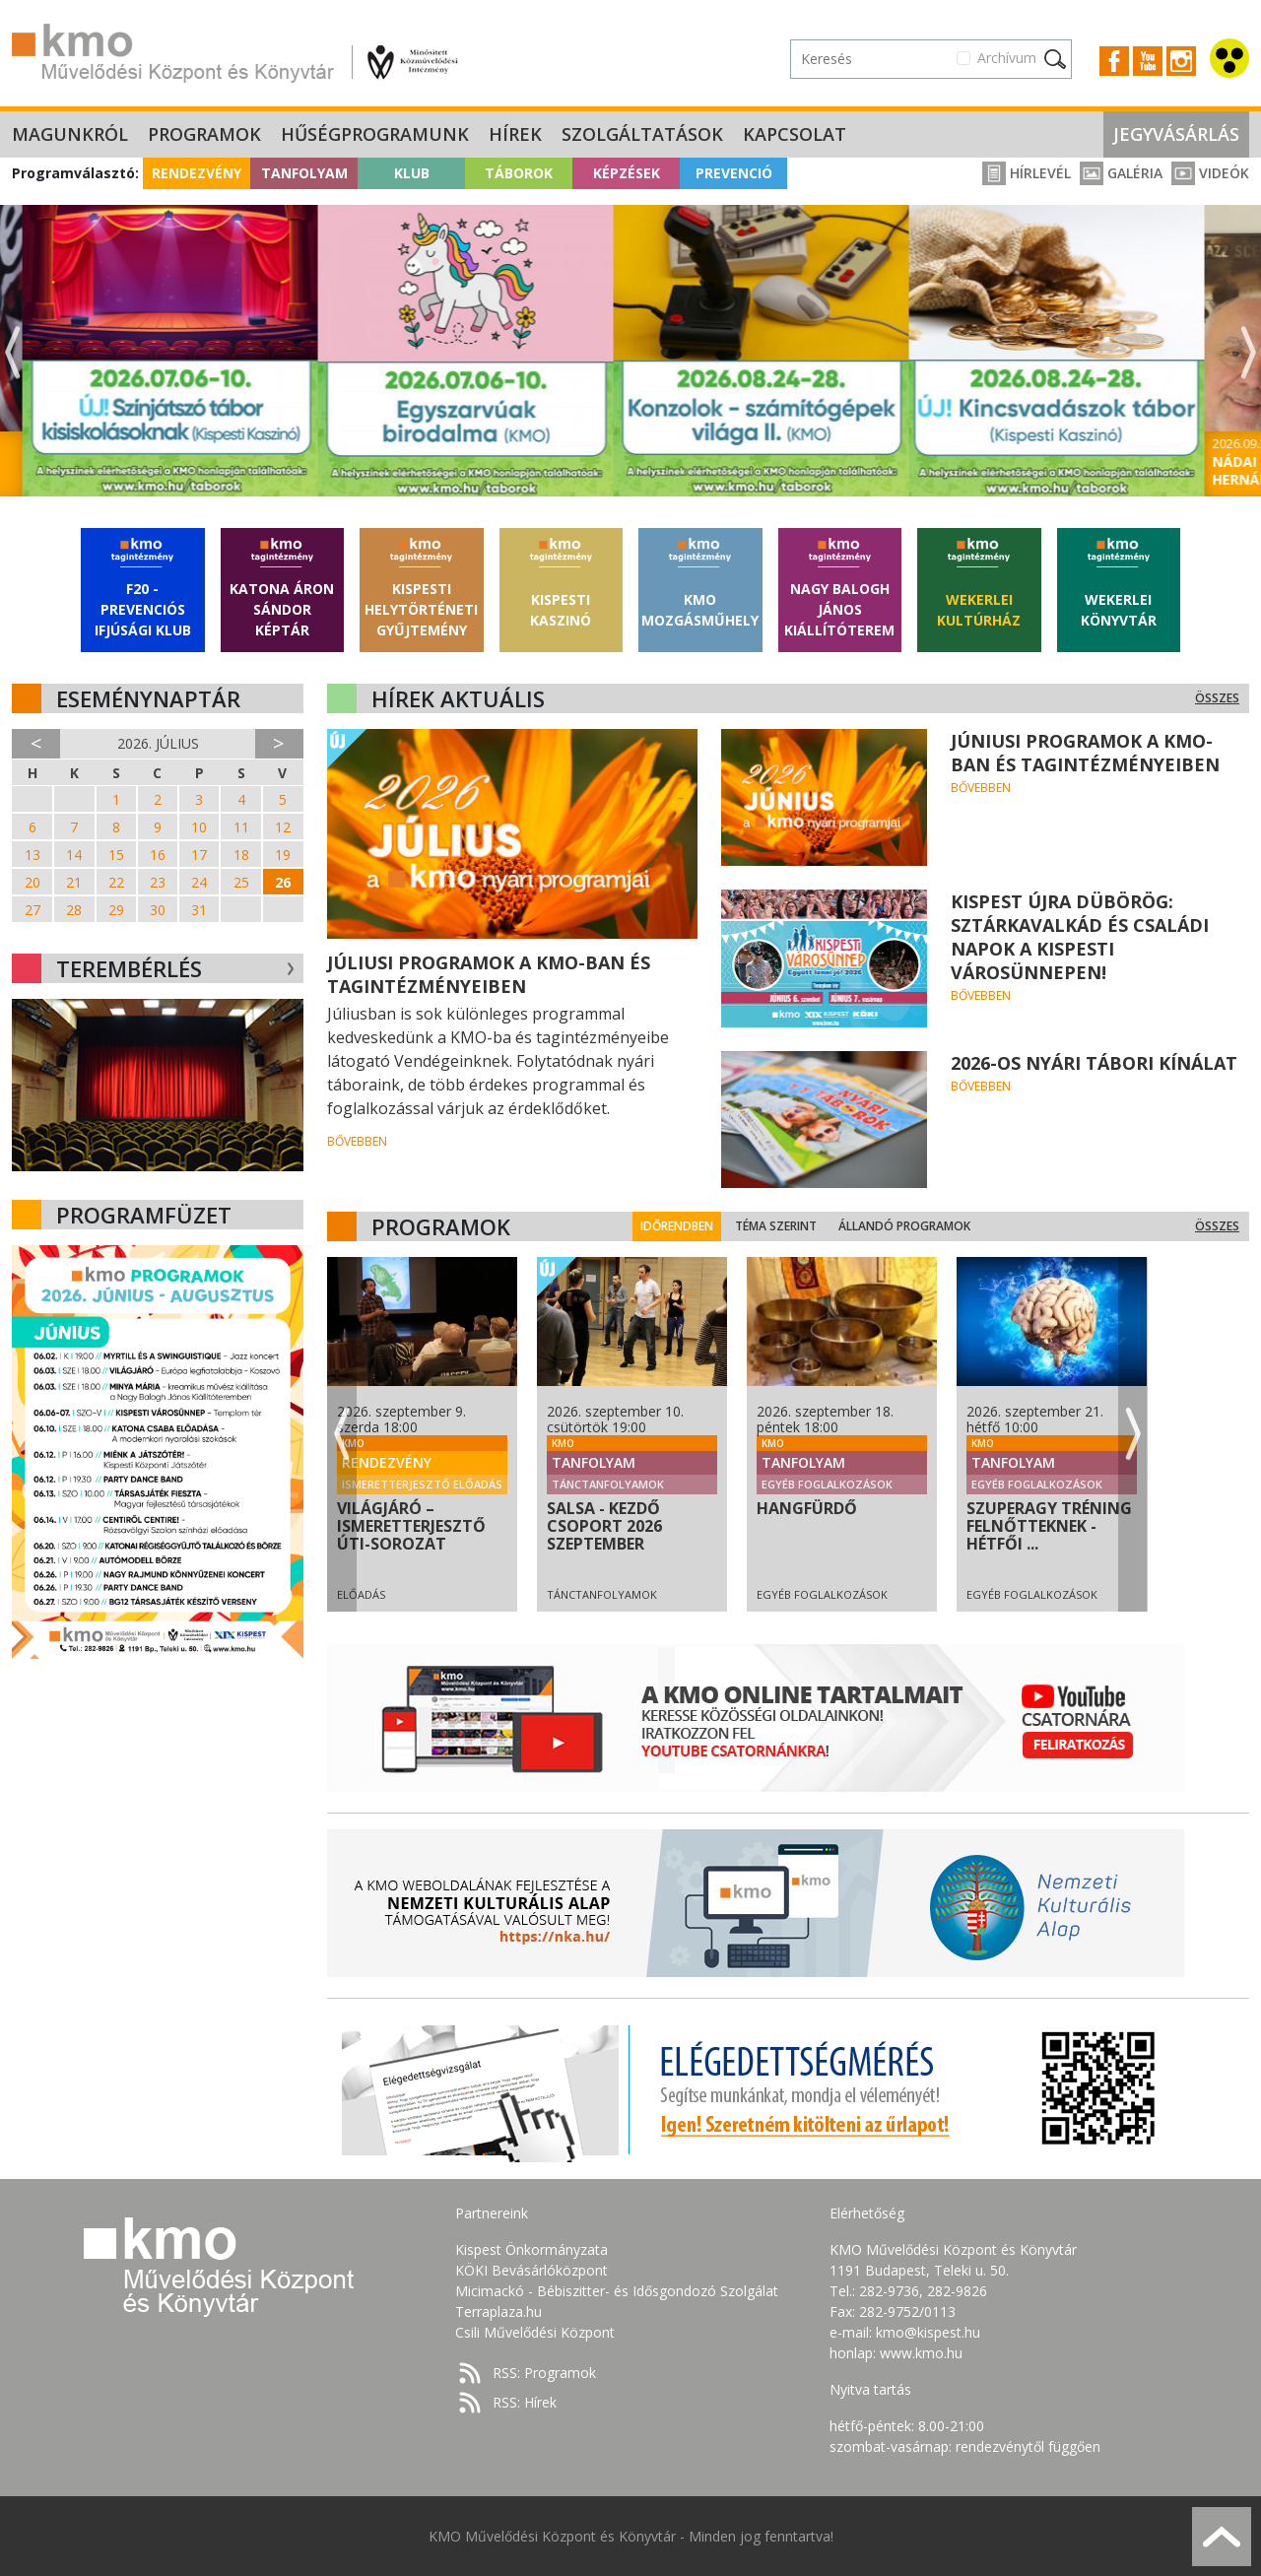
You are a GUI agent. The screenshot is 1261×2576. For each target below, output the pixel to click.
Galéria (1121, 173)
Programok (204, 134)
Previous (13, 353)
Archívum (1006, 57)
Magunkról (70, 134)
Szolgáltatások (642, 134)
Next (1248, 353)
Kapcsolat (794, 134)
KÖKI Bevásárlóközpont (531, 2270)
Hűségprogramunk (375, 134)
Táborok (519, 173)
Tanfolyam (304, 173)
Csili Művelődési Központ (535, 2332)
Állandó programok (1000, 1226)
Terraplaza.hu (498, 2311)
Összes (1217, 698)
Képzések (626, 173)
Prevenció (734, 173)
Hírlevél (1026, 173)
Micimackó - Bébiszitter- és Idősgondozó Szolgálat (616, 2290)
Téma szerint (871, 1226)
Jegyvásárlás (1176, 134)
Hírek (515, 134)
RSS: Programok (544, 2372)
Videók (1210, 173)
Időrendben (772, 1226)
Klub (412, 173)
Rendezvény (196, 173)
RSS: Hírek (525, 2402)
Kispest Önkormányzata (531, 2249)
